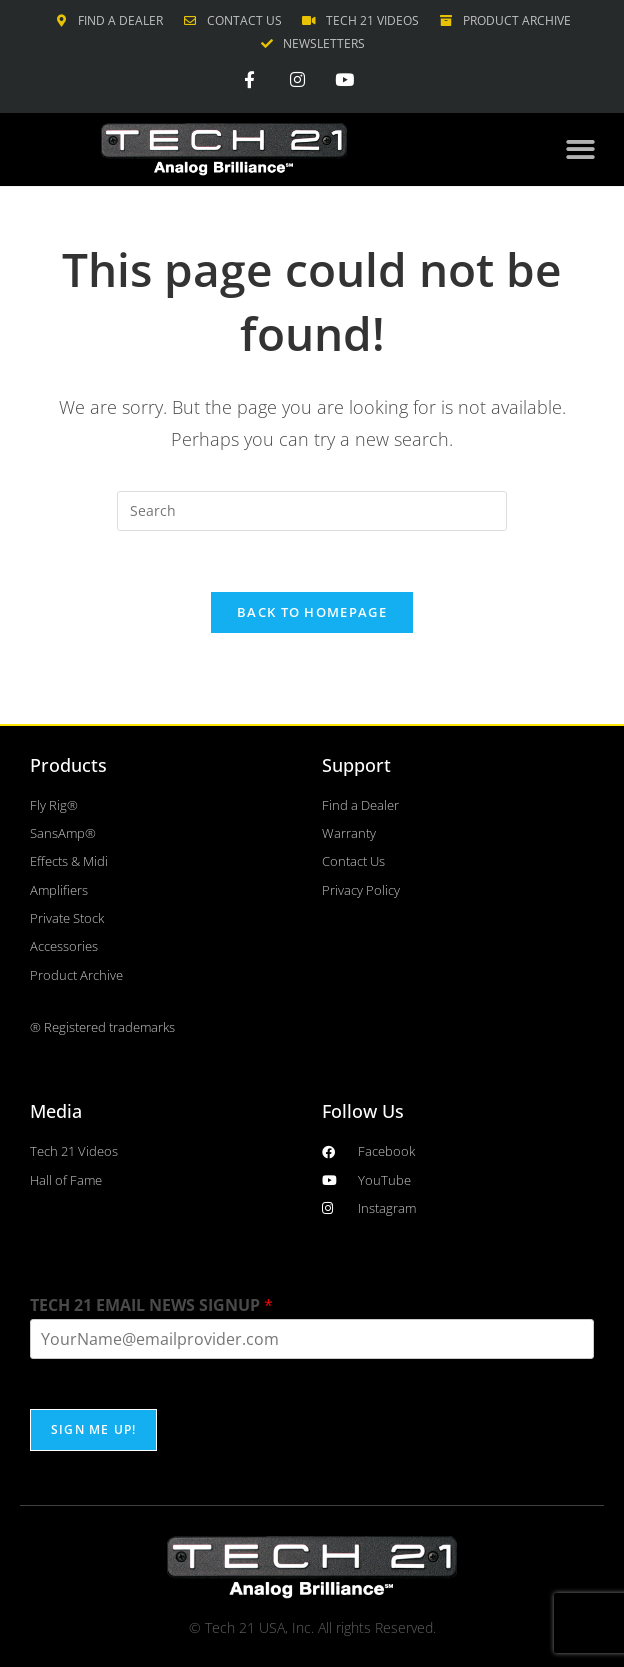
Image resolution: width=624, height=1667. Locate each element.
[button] (580, 149)
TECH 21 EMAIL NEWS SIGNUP (151, 1305)
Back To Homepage (312, 612)
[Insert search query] (312, 511)
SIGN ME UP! (93, 1429)
